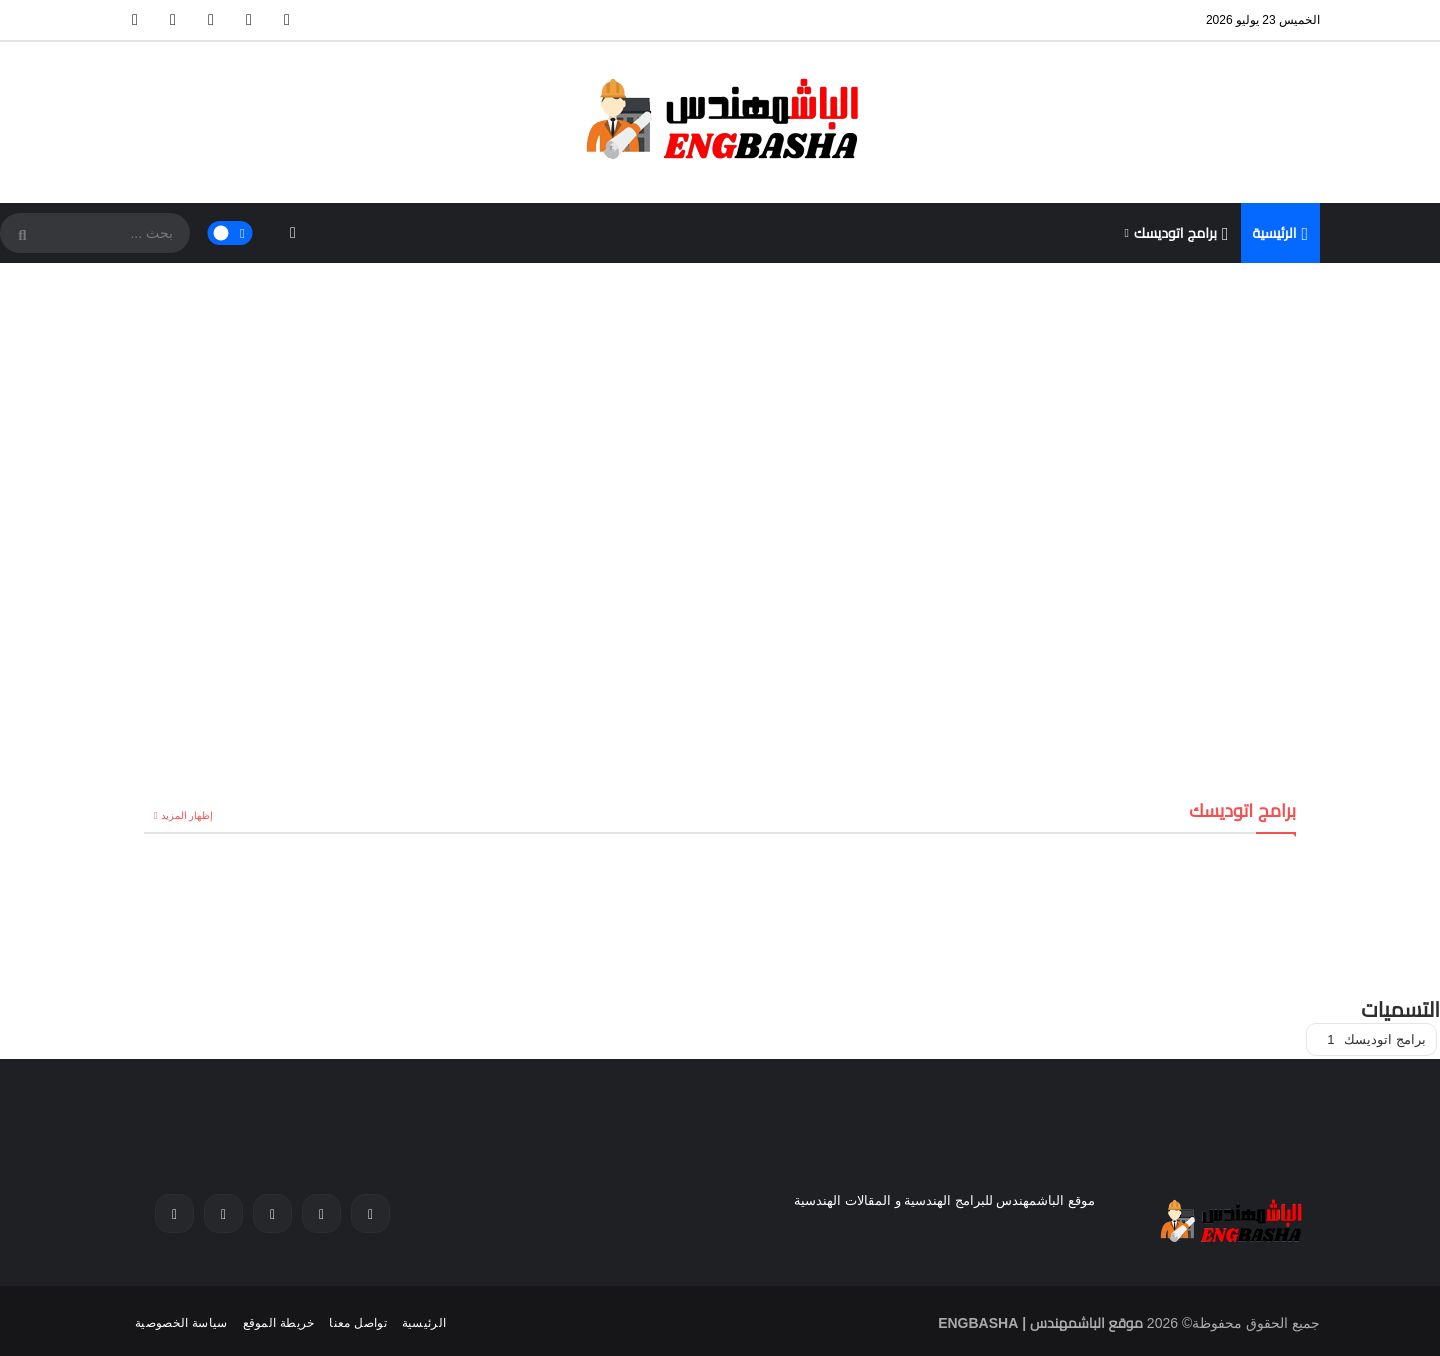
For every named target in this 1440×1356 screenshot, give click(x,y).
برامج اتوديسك (1181, 234)
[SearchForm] (20, 235)
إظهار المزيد (187, 815)
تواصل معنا (357, 1323)
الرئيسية (1281, 234)
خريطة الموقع (279, 1323)
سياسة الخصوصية (181, 1323)
